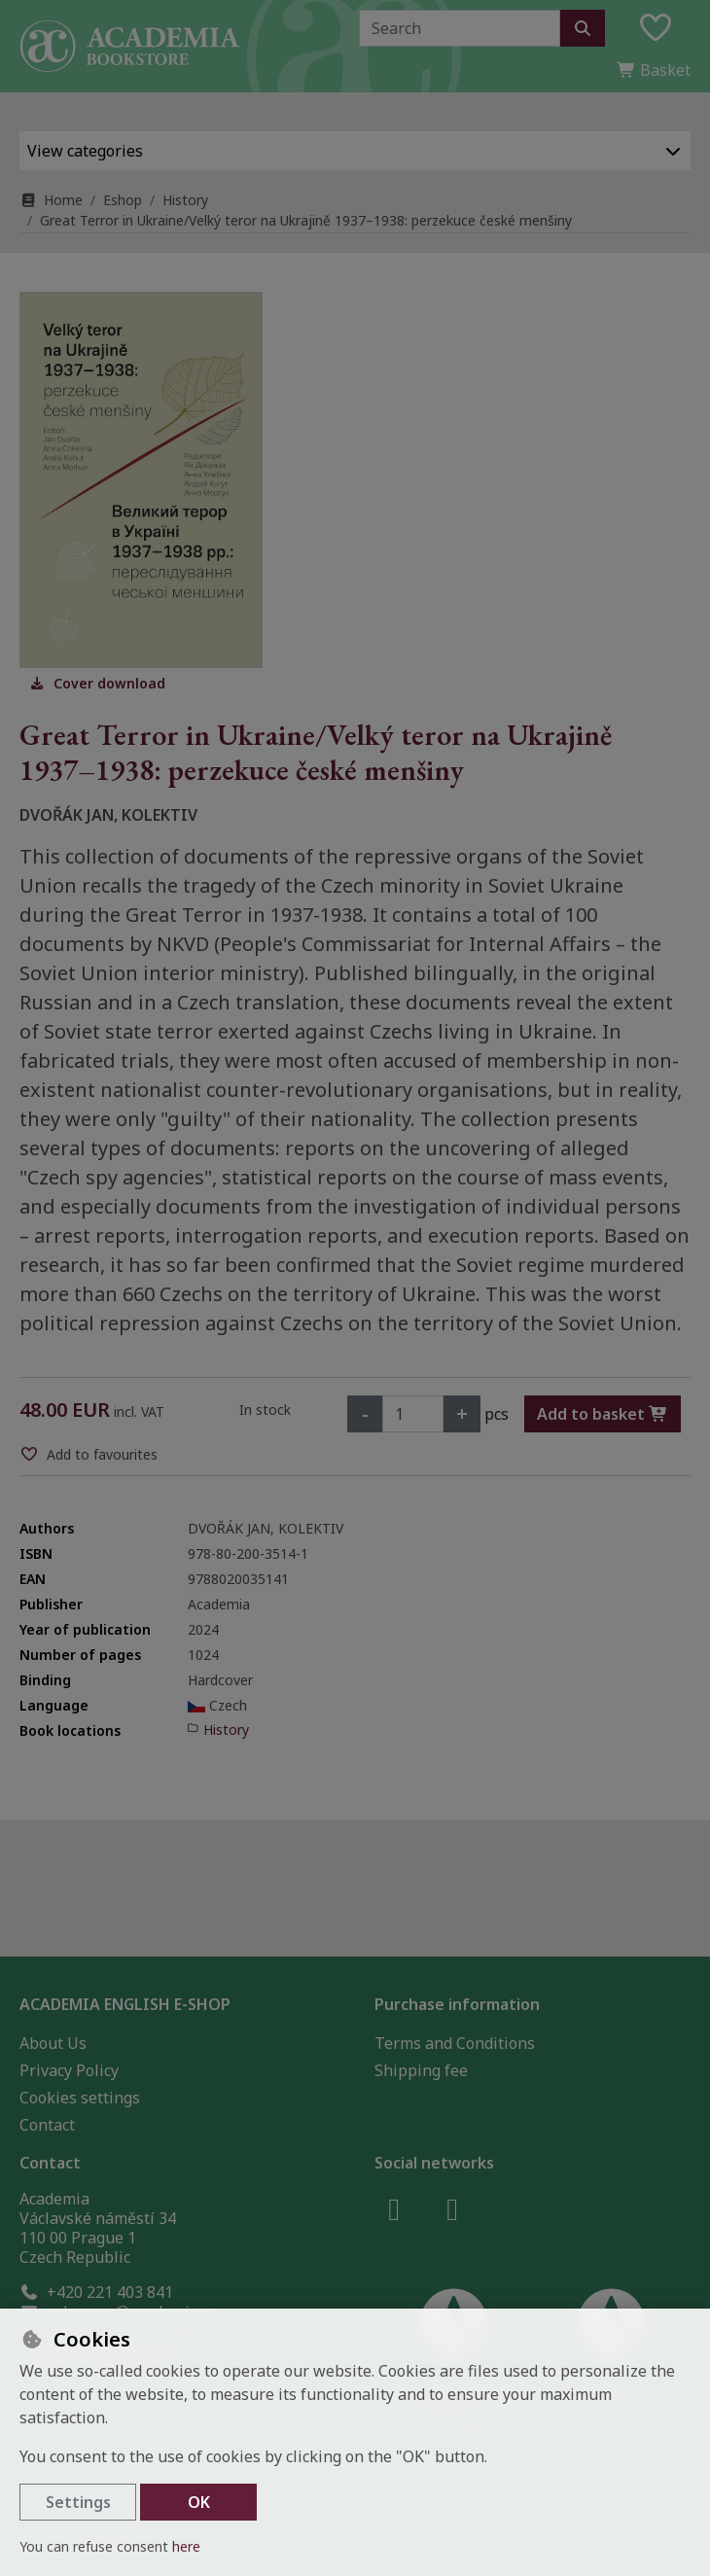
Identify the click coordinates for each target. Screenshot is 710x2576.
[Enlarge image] (141, 480)
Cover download (96, 683)
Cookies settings (79, 2097)
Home (51, 200)
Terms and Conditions (454, 2043)
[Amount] (413, 1413)
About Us (53, 2043)
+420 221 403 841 (96, 2292)
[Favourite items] (656, 28)
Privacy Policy (69, 2070)
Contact (47, 2124)
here (186, 2546)
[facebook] (393, 2208)
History (185, 200)
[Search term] (459, 28)
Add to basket (602, 1414)
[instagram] (452, 2208)
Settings (78, 2502)
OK (199, 2502)
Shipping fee (421, 2070)
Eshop (122, 200)
